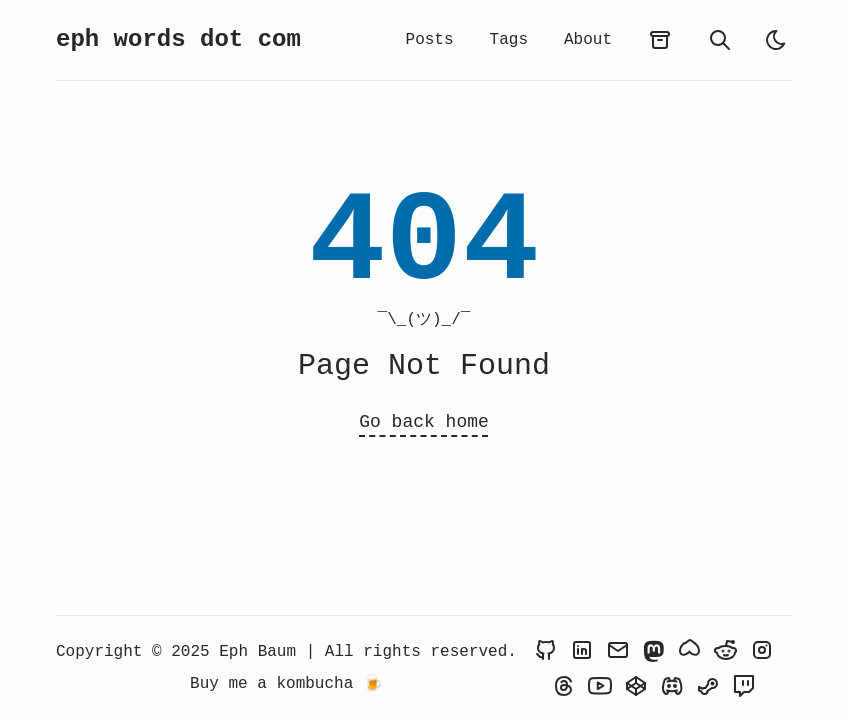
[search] (720, 40)
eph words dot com (178, 39)
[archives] (660, 40)
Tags (509, 40)
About (588, 40)
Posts (430, 40)
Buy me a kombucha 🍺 (286, 684)
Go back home (424, 422)
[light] (776, 40)
